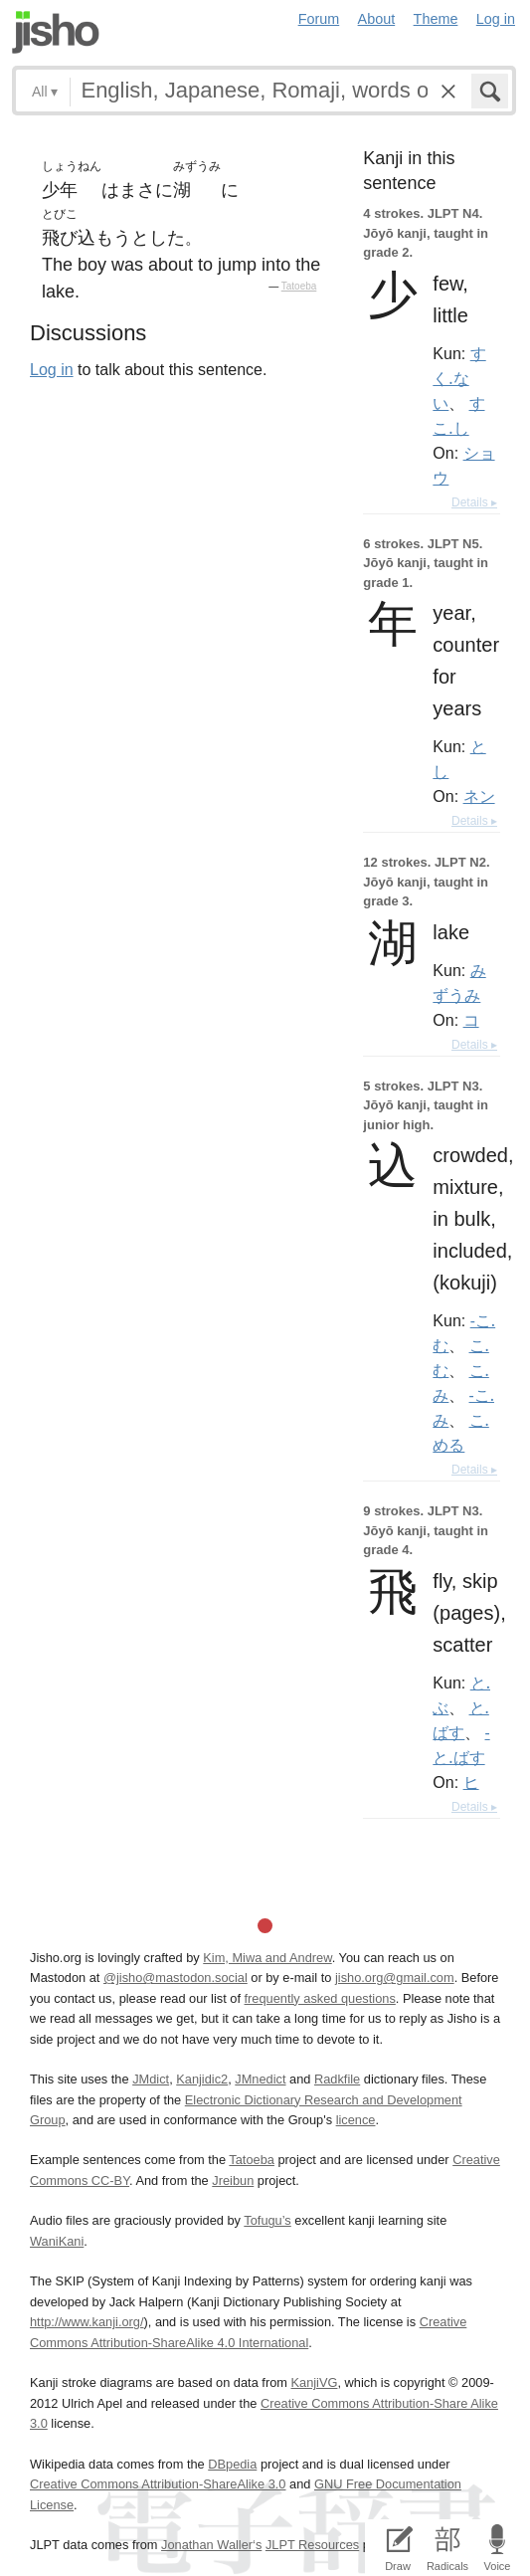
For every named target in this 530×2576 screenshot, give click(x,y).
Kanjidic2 (202, 2079)
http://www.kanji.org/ (87, 2321)
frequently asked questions (320, 1998)
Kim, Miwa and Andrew (267, 1957)
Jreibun (233, 2180)
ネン (479, 796)
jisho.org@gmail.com (394, 1977)
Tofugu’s (267, 2220)
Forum (319, 19)
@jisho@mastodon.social (175, 1977)
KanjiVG (313, 2382)
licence (356, 2119)
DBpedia (232, 2464)
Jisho (55, 32)
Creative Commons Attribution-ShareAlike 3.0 (157, 2484)
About (377, 19)
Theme (436, 19)
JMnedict (260, 2079)
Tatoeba (299, 286)
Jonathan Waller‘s (211, 2544)
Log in (495, 19)
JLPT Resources (312, 2544)
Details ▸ (474, 502)
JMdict (150, 2079)
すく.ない (459, 378)
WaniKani (57, 2241)
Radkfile (337, 2079)
